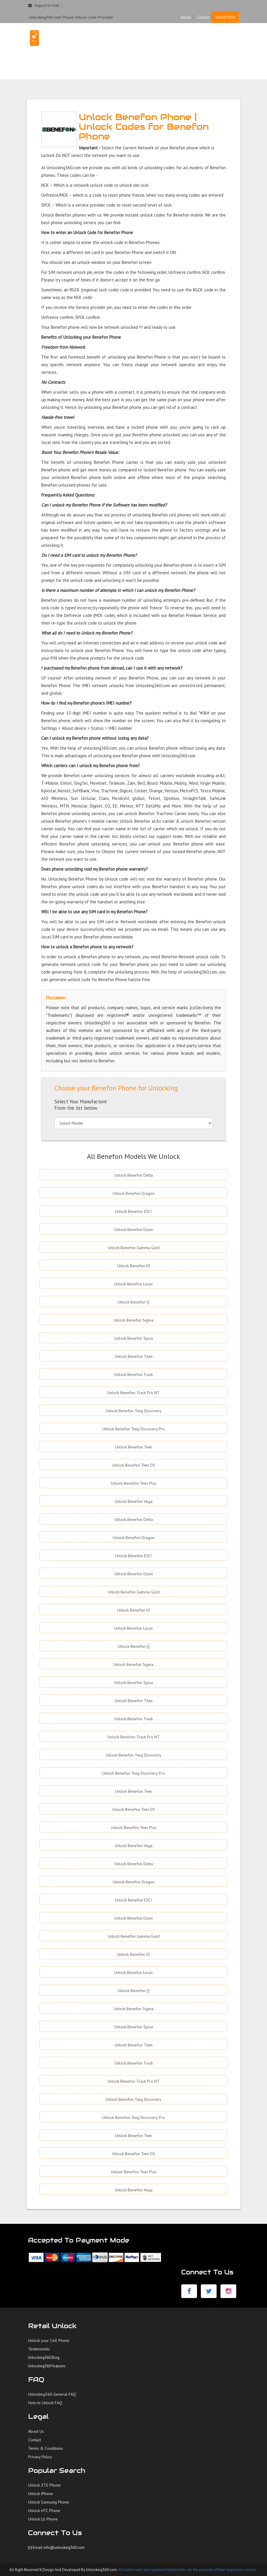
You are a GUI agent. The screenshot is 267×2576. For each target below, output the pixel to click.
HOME (186, 40)
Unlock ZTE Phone (44, 2485)
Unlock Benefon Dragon (134, 1193)
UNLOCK (205, 40)
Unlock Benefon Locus (133, 1284)
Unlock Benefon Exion (133, 1229)
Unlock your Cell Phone (48, 2340)
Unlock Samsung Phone (48, 2502)
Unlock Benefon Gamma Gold (134, 1247)
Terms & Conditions (45, 2448)
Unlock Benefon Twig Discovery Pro (133, 1429)
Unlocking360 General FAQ (52, 2394)
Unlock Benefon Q (134, 1302)
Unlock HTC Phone (44, 2510)
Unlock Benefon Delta (133, 1175)
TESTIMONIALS (195, 50)
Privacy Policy (40, 2456)
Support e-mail (43, 5)
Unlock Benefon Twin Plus (133, 1483)
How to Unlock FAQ (45, 2402)
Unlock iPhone (40, 2493)
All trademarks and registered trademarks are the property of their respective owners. (187, 2569)
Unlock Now (225, 17)
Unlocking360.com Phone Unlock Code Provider (71, 17)
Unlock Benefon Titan (134, 1356)
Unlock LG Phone (43, 2519)
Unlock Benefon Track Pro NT (133, 1392)
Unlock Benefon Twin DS (133, 1465)
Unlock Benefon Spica (133, 1338)
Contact (203, 17)
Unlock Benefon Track (133, 1374)
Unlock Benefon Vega (134, 1501)
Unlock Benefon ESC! (133, 1211)
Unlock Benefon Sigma (133, 1320)
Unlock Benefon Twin (133, 1447)
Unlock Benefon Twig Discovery (133, 1410)
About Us (36, 2431)
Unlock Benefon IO (133, 1265)
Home (186, 17)
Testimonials (39, 2349)
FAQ (223, 40)
